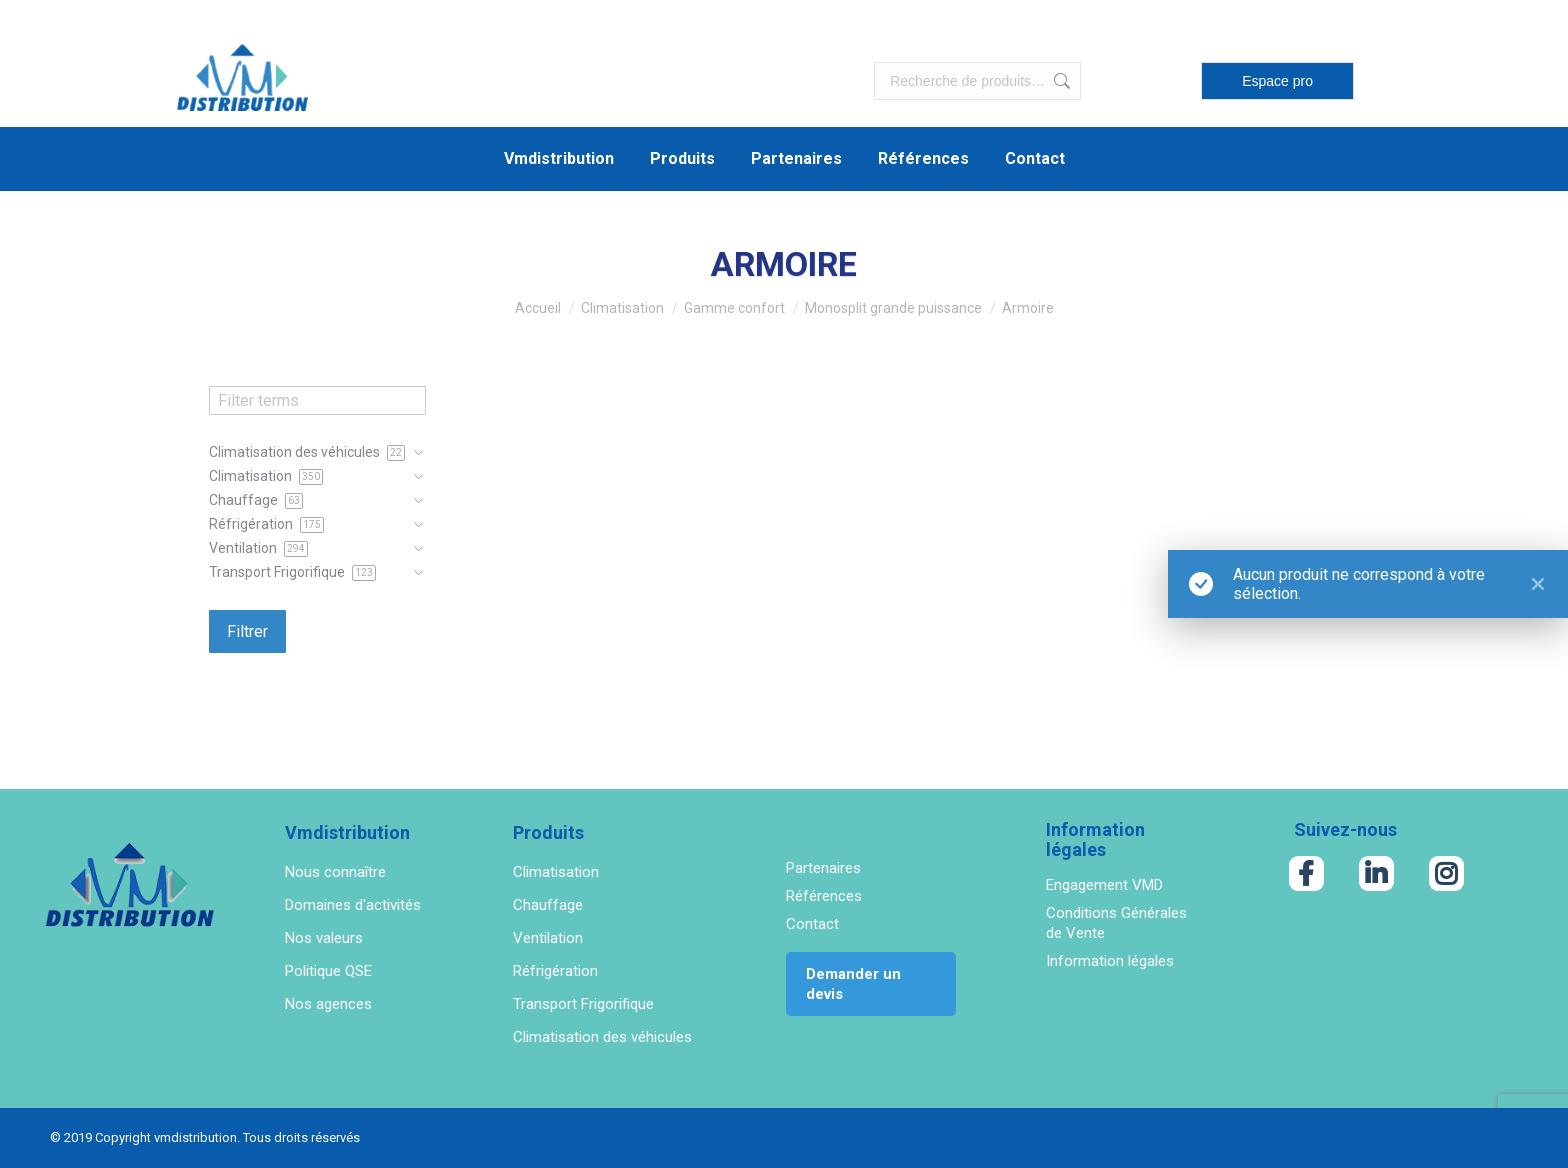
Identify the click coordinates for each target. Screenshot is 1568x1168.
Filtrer (247, 631)
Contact (812, 924)
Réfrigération (555, 971)
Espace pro (1277, 81)
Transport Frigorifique (583, 1004)
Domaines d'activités (353, 905)
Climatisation (556, 872)
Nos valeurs (324, 938)
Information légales (1110, 961)
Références (824, 896)
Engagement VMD (1104, 885)
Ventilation (548, 938)
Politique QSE (328, 971)
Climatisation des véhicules (602, 1037)
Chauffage (548, 905)
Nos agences (328, 1004)
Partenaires (823, 868)
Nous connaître (335, 872)
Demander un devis (853, 984)
